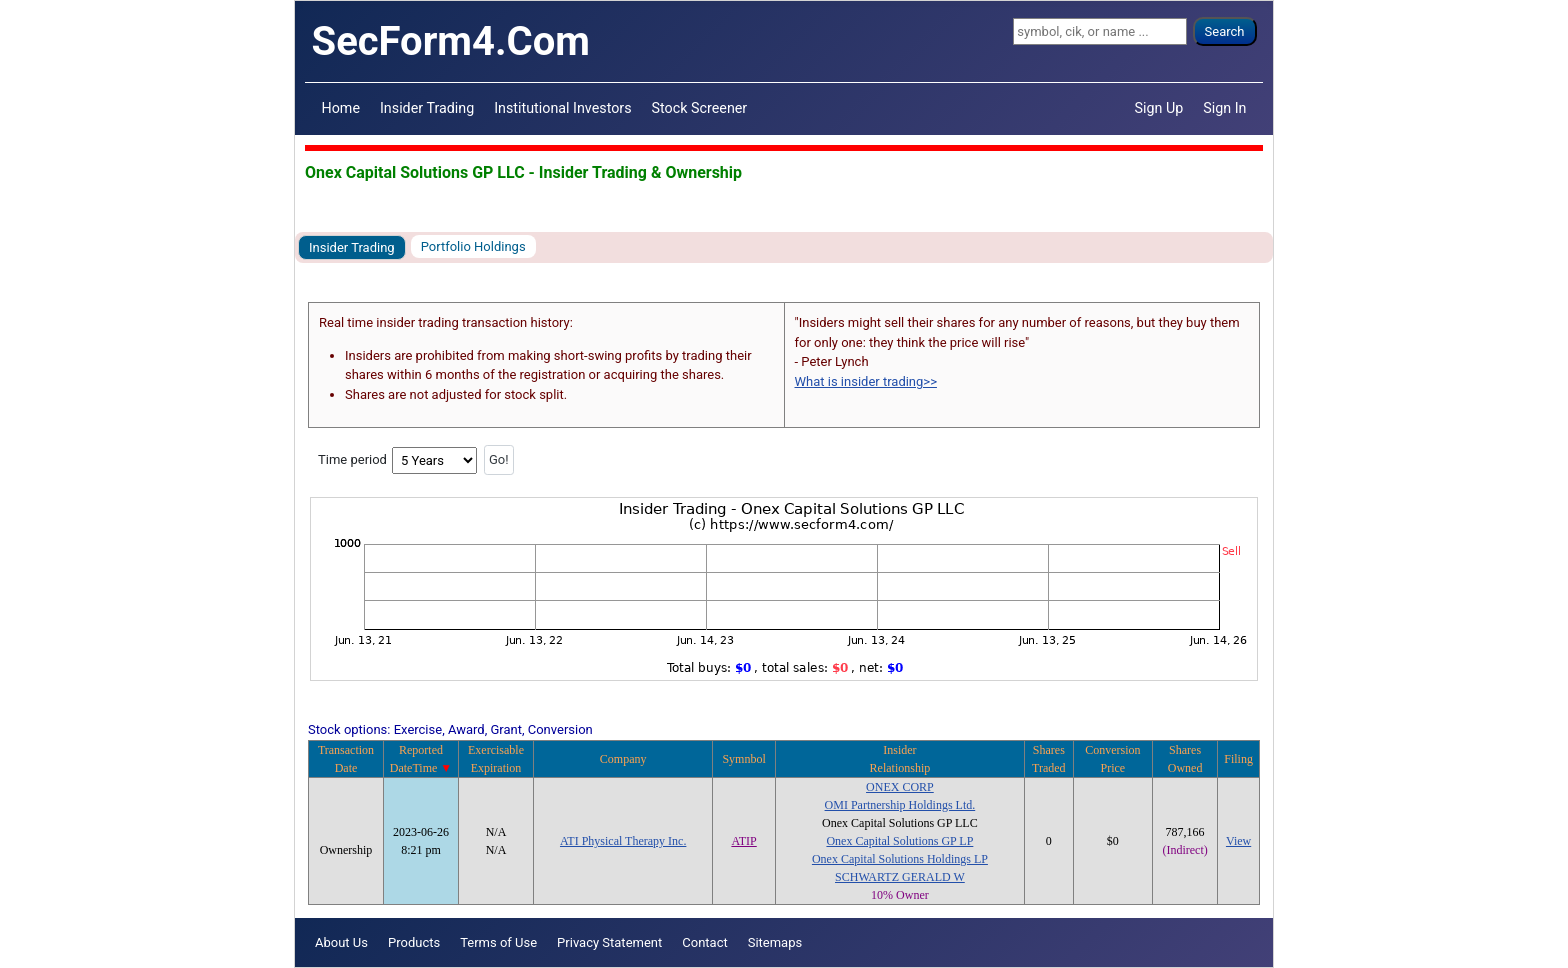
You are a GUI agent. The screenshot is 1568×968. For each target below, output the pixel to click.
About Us (341, 942)
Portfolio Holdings (473, 246)
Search (1225, 31)
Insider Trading (427, 108)
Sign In (1224, 108)
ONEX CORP (900, 787)
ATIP (743, 841)
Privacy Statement (609, 942)
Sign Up (1159, 108)
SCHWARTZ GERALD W (900, 877)
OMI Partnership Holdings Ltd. (900, 805)
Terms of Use (498, 942)
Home (341, 108)
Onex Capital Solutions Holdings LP (900, 859)
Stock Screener (700, 108)
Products (414, 942)
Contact (704, 942)
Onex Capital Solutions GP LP (899, 841)
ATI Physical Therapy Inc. (623, 841)
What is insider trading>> (866, 381)
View (1238, 841)
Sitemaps (775, 942)
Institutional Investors (562, 108)
